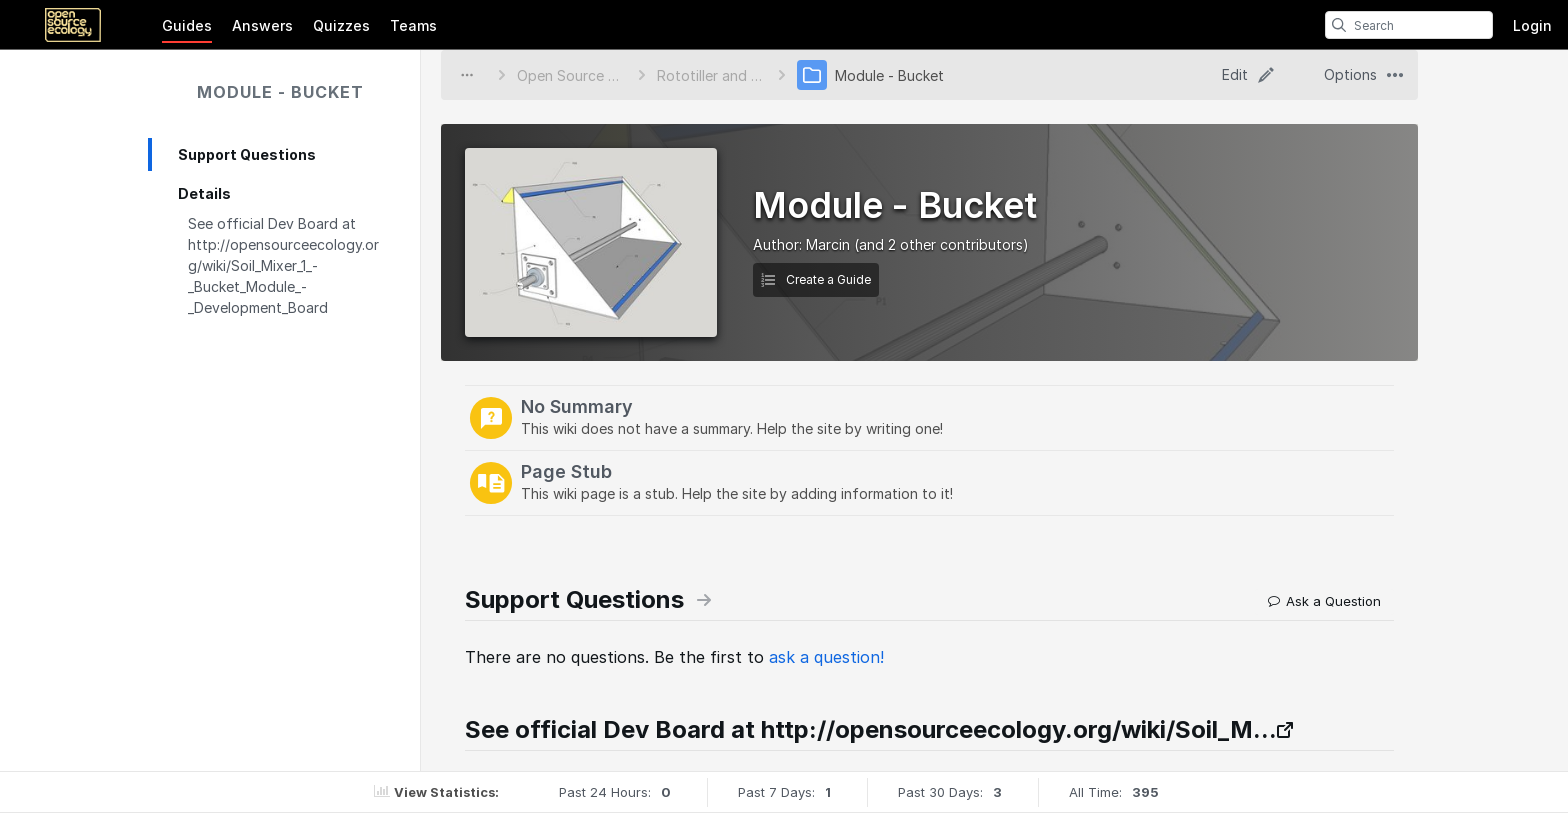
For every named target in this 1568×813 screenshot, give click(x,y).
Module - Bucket (280, 92)
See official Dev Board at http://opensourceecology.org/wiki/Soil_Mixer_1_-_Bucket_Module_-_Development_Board (283, 265)
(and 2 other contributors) (941, 244)
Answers (262, 25)
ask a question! (826, 657)
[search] (1339, 25)
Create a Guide (816, 279)
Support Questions (247, 154)
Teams (413, 25)
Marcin (828, 244)
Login (1532, 25)
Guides (187, 25)
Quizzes (341, 25)
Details (204, 193)
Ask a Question (1324, 601)
